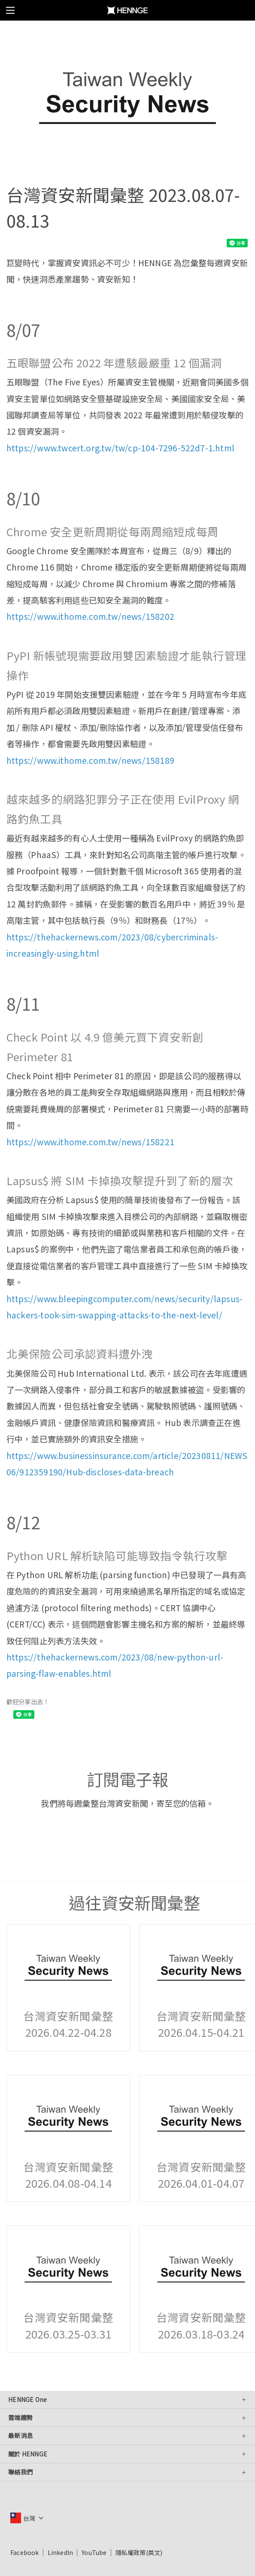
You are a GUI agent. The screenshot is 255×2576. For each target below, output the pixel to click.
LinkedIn (60, 2552)
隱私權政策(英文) (139, 2552)
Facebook (24, 2552)
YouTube (94, 2552)
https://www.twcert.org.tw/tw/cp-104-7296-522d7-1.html (120, 448)
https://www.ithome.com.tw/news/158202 (90, 616)
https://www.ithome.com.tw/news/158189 (90, 760)
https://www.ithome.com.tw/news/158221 (90, 1142)
